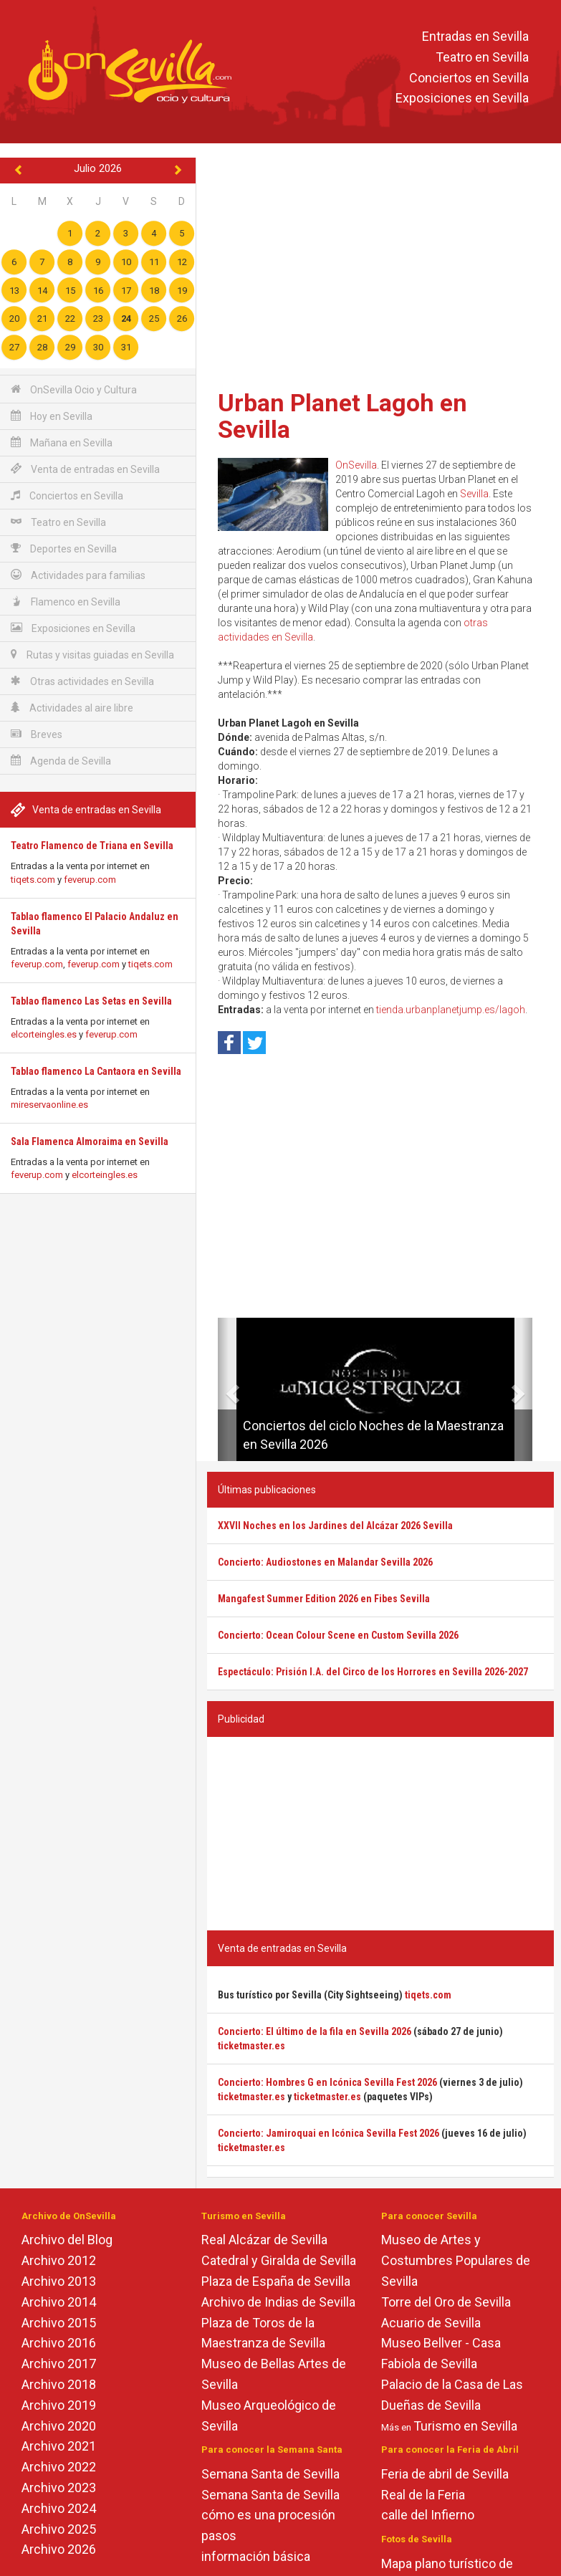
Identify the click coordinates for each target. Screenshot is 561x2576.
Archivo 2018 (58, 2384)
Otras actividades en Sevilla (82, 681)
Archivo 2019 (58, 2405)
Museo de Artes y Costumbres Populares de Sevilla (455, 2260)
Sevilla (474, 493)
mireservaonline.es (49, 1104)
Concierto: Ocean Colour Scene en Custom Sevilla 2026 (338, 1635)
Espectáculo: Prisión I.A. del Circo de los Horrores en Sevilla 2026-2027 (373, 1671)
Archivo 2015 (58, 2322)
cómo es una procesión (268, 2514)
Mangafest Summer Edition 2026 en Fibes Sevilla (324, 1598)
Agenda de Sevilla (61, 761)
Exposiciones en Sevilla (462, 98)
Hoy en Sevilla (51, 416)
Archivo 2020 (58, 2425)
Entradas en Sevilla (475, 36)
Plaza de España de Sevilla (275, 2281)
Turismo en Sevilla (465, 2425)
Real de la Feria (423, 2494)
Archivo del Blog (66, 2239)
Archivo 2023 (58, 2487)
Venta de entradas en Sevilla (85, 469)
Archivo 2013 (58, 2281)
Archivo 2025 (58, 2529)
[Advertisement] (380, 268)
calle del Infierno (427, 2514)
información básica (255, 2556)
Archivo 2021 (58, 2445)
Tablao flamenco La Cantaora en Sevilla (96, 1071)
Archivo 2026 (58, 2549)
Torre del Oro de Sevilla (446, 2301)
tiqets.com (33, 879)
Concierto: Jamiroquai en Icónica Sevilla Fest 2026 (328, 2133)
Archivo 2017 (58, 2363)
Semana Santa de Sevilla (270, 2473)
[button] (223, 1389)
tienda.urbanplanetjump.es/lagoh (450, 1009)
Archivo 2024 (58, 2508)
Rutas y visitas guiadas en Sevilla (92, 654)
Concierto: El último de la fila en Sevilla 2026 (314, 2031)
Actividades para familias (78, 575)
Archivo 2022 (58, 2466)
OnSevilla (356, 465)
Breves (36, 734)
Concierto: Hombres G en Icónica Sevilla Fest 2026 (327, 2082)
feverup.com (90, 879)
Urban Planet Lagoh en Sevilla (342, 416)
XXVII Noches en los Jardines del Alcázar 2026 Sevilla (335, 1525)
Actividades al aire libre (72, 708)
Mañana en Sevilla (61, 442)
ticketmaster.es (251, 2045)
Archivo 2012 (58, 2260)
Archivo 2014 (58, 2301)
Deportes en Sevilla (64, 548)
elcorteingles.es (44, 1034)
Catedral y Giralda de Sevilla (278, 2260)
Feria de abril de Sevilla (445, 2473)
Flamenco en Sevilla (65, 601)
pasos (218, 2535)
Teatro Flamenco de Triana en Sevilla (92, 845)
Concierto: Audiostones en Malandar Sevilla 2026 (325, 1562)
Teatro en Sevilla (482, 56)
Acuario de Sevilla (431, 2322)
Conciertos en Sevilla (469, 77)
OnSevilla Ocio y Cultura (74, 389)
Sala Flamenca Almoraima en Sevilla (89, 1141)
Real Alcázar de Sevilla (264, 2239)
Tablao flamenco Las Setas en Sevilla (91, 1001)
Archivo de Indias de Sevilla (278, 2301)
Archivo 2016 (58, 2342)
